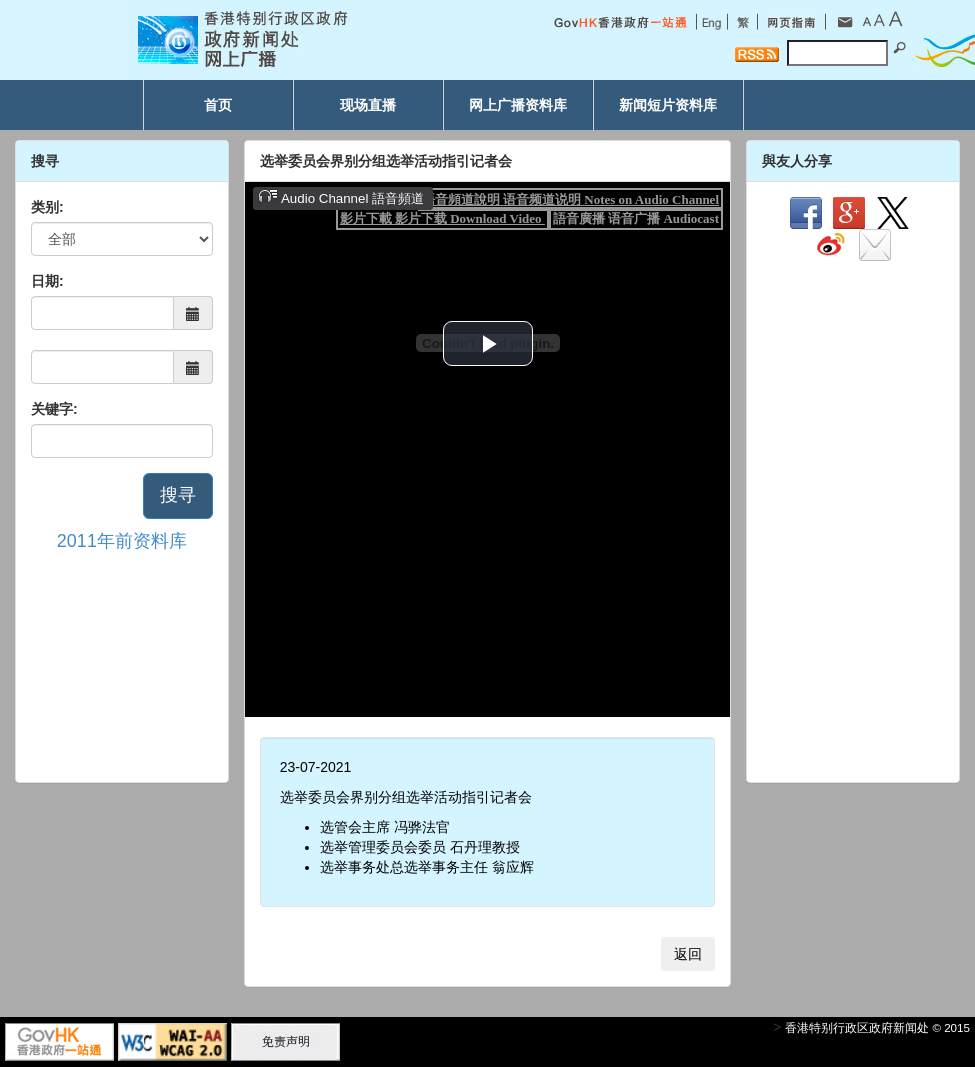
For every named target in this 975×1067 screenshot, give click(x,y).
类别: (47, 207)
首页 (218, 105)
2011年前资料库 (122, 541)
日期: (47, 281)
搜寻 (178, 495)
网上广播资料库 (518, 105)
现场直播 (368, 105)
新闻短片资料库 (668, 105)
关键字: (54, 409)
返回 (688, 954)
